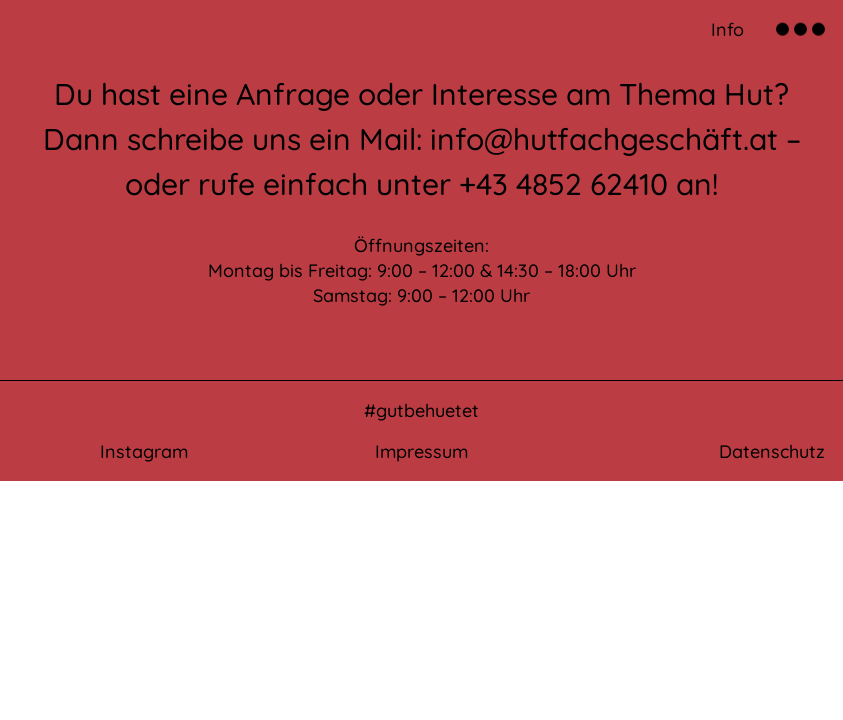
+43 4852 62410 (563, 184)
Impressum (421, 451)
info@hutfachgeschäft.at (604, 139)
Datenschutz (772, 451)
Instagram (144, 451)
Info (727, 29)
